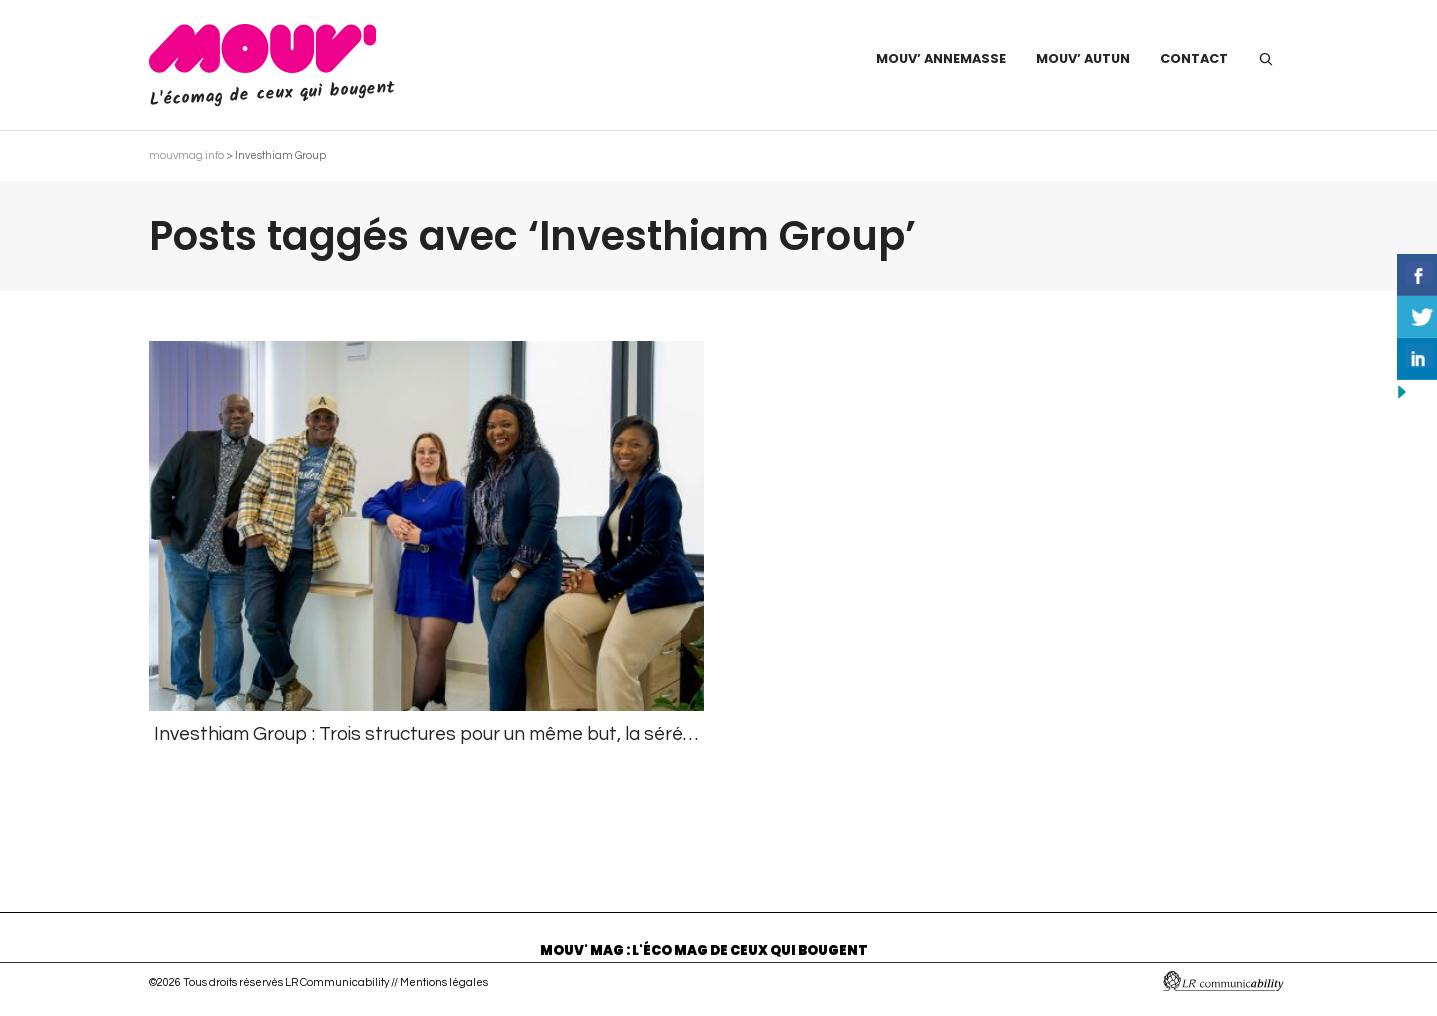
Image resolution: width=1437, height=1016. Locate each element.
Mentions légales (444, 982)
